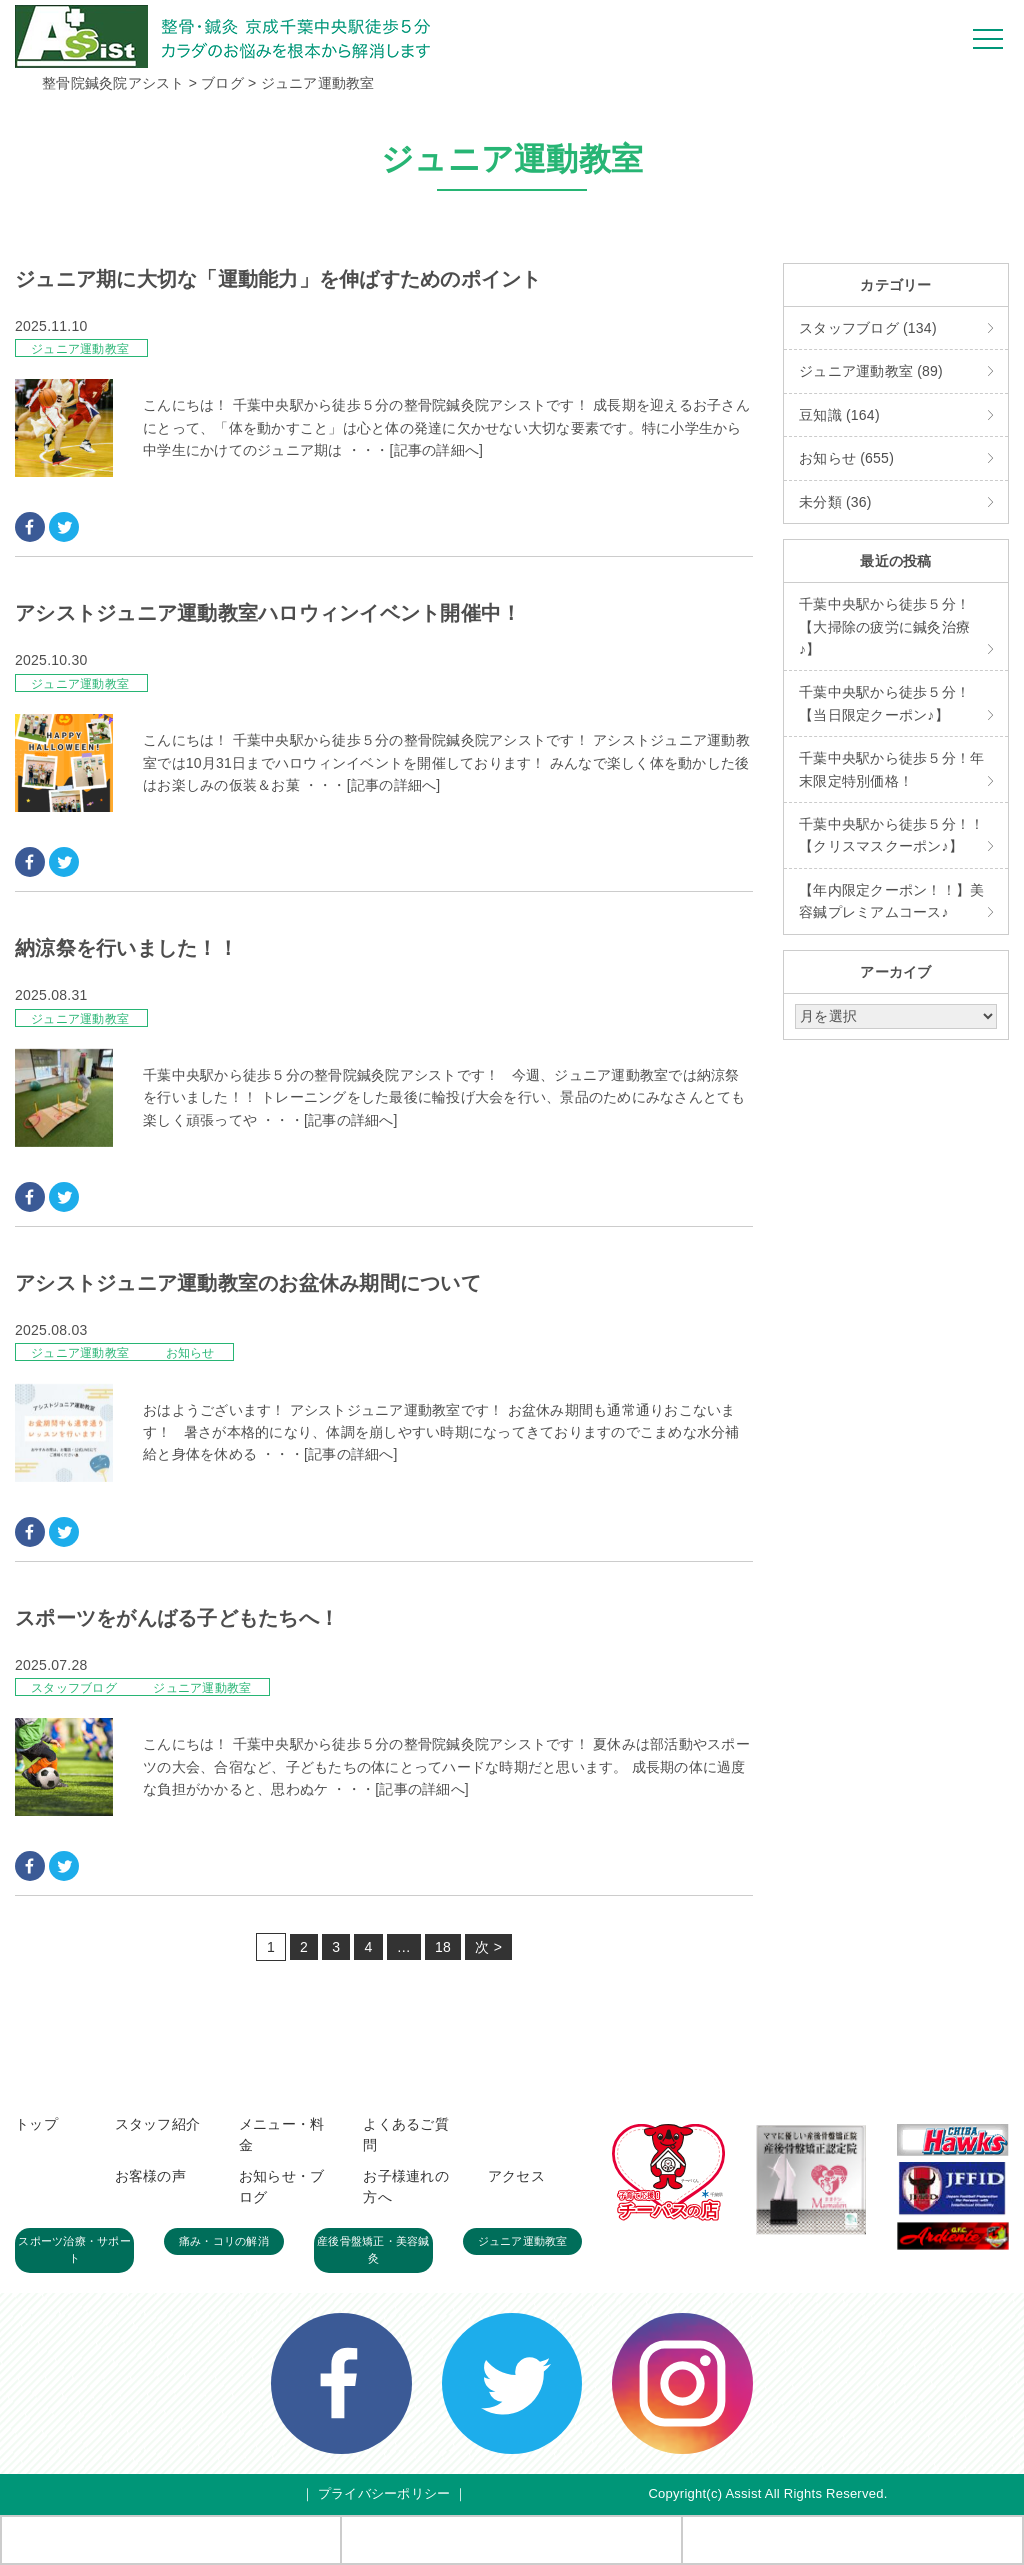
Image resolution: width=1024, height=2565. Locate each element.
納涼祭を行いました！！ (126, 948)
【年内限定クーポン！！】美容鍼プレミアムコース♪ (891, 901)
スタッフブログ (75, 1688)
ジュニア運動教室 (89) (871, 371)
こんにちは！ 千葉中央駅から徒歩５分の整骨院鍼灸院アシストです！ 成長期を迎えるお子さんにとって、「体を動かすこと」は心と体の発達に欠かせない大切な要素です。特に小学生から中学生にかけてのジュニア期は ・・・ (446, 427)
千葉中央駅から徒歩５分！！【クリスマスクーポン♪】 (891, 835)
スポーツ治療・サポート (74, 2250)
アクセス (516, 2176)
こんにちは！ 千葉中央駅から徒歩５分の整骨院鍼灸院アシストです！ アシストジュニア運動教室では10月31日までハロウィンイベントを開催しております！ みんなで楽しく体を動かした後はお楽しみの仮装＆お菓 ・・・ (446, 762)
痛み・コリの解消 (224, 2241)
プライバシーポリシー (384, 2493)
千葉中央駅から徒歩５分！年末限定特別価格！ (891, 769)
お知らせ (190, 1353)
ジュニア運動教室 (80, 349)
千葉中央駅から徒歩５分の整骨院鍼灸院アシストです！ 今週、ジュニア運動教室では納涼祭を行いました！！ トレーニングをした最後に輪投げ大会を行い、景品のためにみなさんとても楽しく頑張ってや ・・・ (444, 1097)
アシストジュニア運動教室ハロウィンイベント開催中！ (268, 613)
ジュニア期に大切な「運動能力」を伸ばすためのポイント (278, 279)
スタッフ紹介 (158, 2124)
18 (443, 1947)
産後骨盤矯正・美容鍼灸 (373, 2250)
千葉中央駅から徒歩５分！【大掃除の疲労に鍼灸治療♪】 (884, 626)
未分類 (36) (835, 502)
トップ (36, 2124)
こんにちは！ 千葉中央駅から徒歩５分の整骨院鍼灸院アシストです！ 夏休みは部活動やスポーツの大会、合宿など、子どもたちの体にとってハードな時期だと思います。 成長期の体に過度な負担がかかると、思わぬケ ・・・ (446, 1766)
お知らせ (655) (846, 458)
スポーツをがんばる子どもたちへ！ (177, 1618)
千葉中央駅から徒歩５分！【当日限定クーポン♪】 (884, 703)
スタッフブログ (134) (868, 328)
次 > (488, 1947)
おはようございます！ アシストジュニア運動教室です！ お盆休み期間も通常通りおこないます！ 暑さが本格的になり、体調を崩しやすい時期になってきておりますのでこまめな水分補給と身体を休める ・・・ (441, 1432)
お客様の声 (150, 2176)
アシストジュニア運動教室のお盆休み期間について (248, 1283)
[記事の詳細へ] (436, 450)
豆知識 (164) (839, 415)
